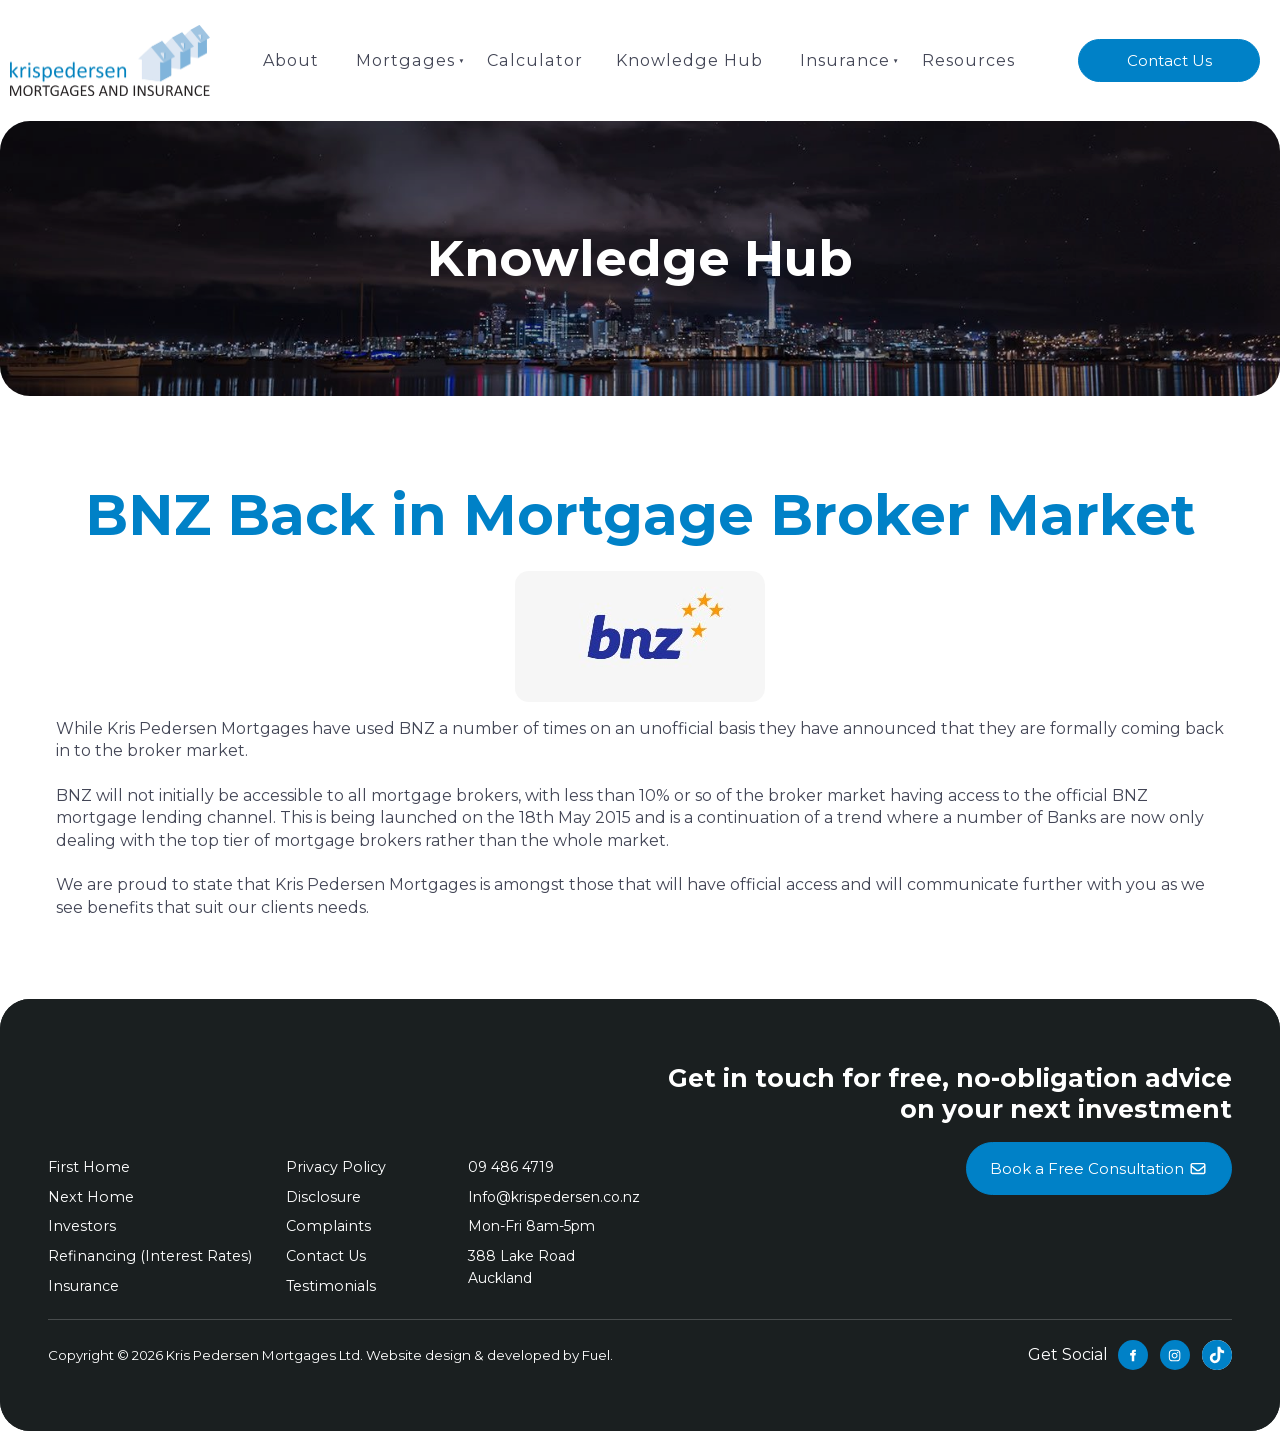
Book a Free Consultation (1099, 1153)
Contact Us (1169, 50)
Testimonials (329, 1286)
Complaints (325, 1226)
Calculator (535, 59)
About (295, 59)
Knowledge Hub (687, 59)
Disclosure (322, 1197)
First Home (87, 1167)
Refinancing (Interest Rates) (147, 1256)
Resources (964, 59)
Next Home (89, 1197)
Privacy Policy (334, 1167)
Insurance (841, 59)
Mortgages (408, 59)
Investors (80, 1226)
